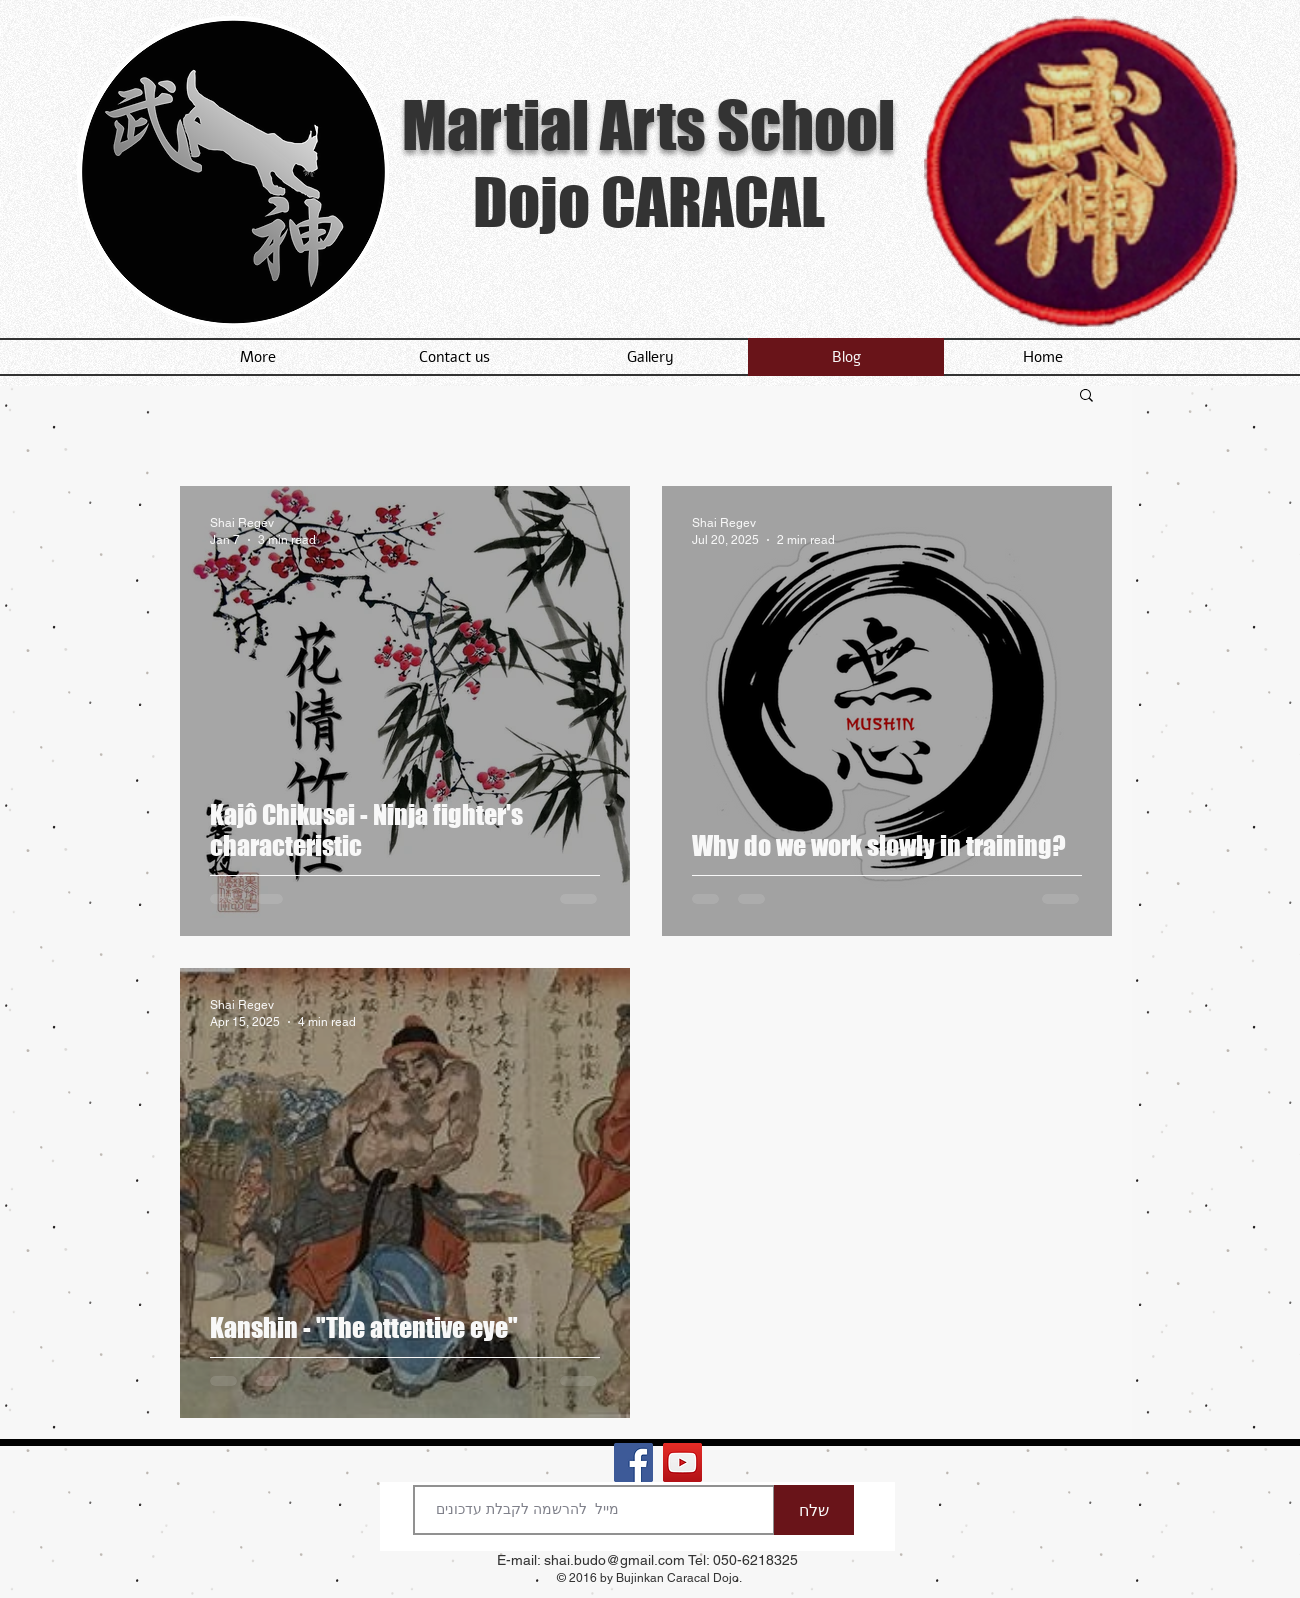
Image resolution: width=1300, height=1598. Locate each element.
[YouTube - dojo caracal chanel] (682, 1462)
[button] (1086, 396)
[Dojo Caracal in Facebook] (633, 1462)
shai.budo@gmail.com (614, 1560)
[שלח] (814, 1510)
